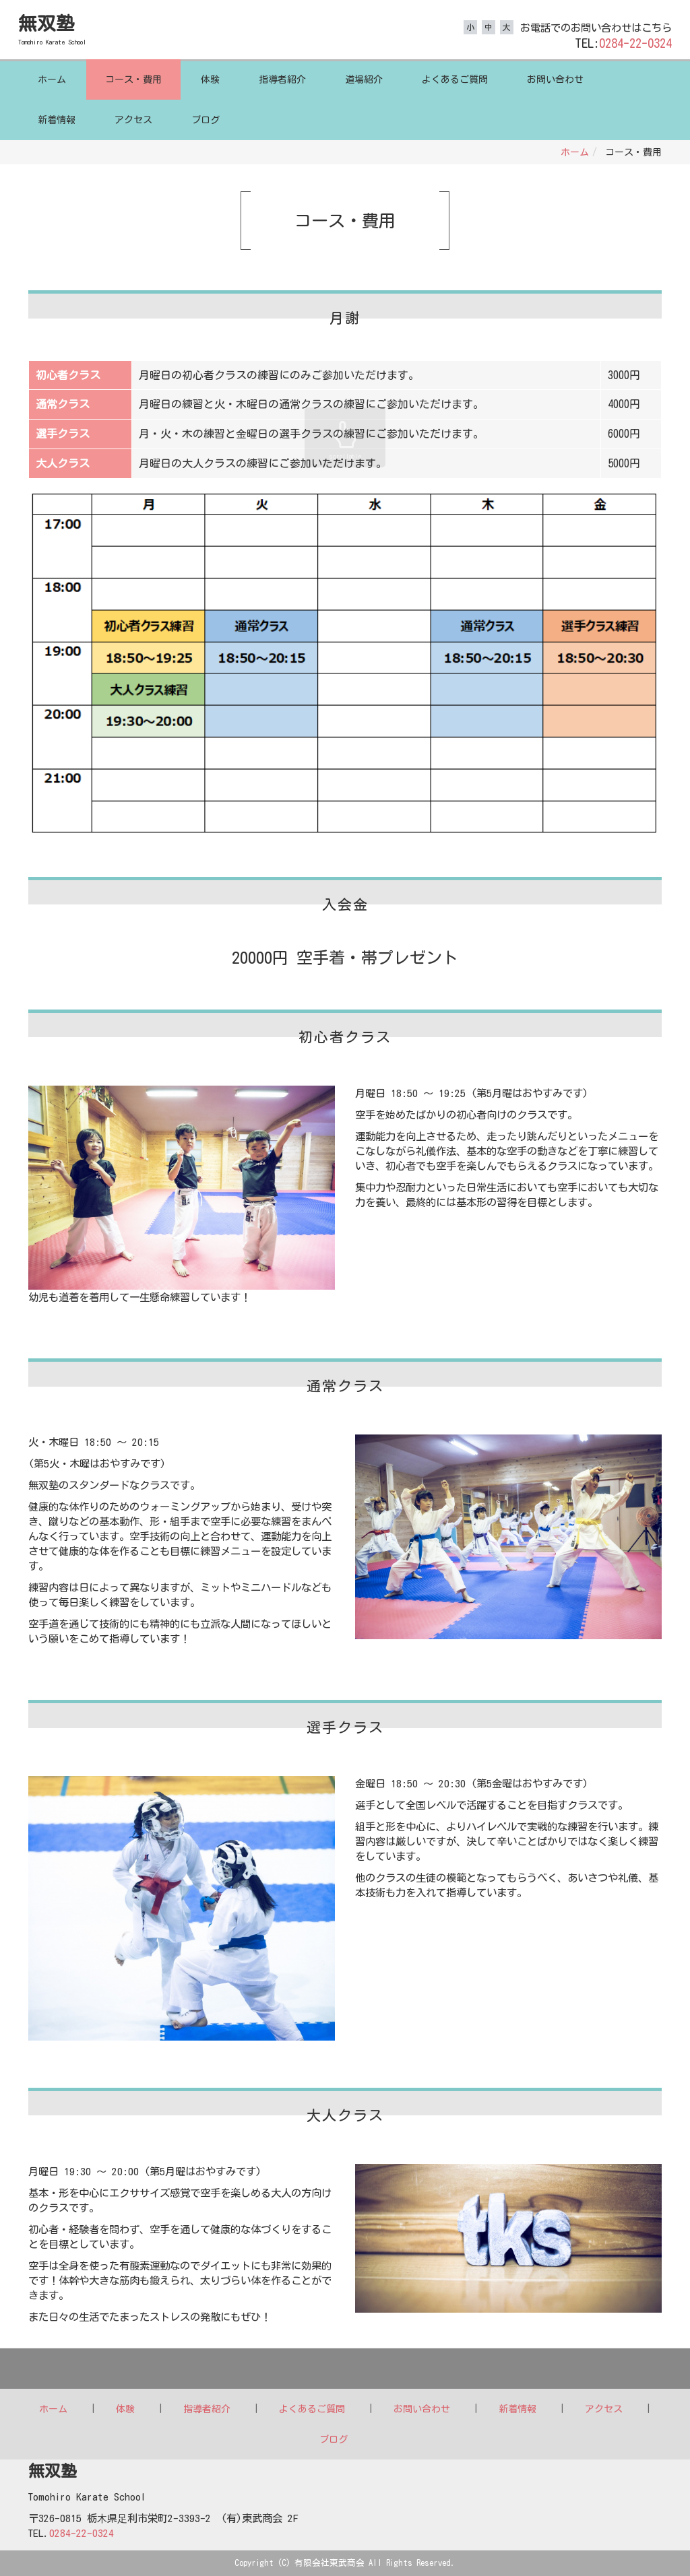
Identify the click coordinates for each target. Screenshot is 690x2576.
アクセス (133, 120)
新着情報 (56, 120)
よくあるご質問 (455, 79)
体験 (210, 79)
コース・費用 (133, 79)
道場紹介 (364, 79)
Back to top (345, 2368)
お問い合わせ (555, 79)
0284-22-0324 (635, 43)
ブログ (205, 120)
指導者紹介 (282, 79)
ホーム (52, 79)
